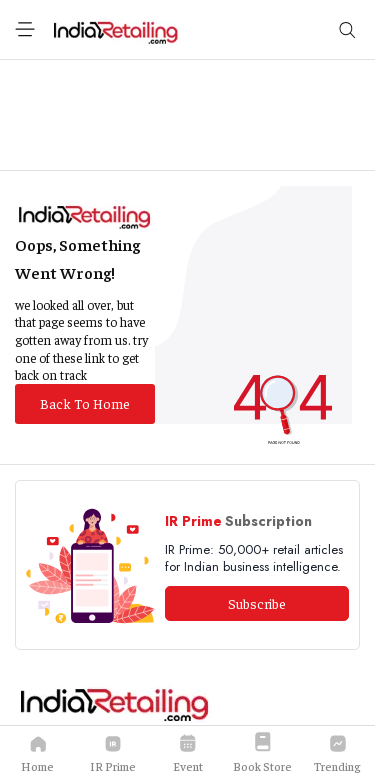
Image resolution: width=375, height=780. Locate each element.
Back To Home (85, 403)
